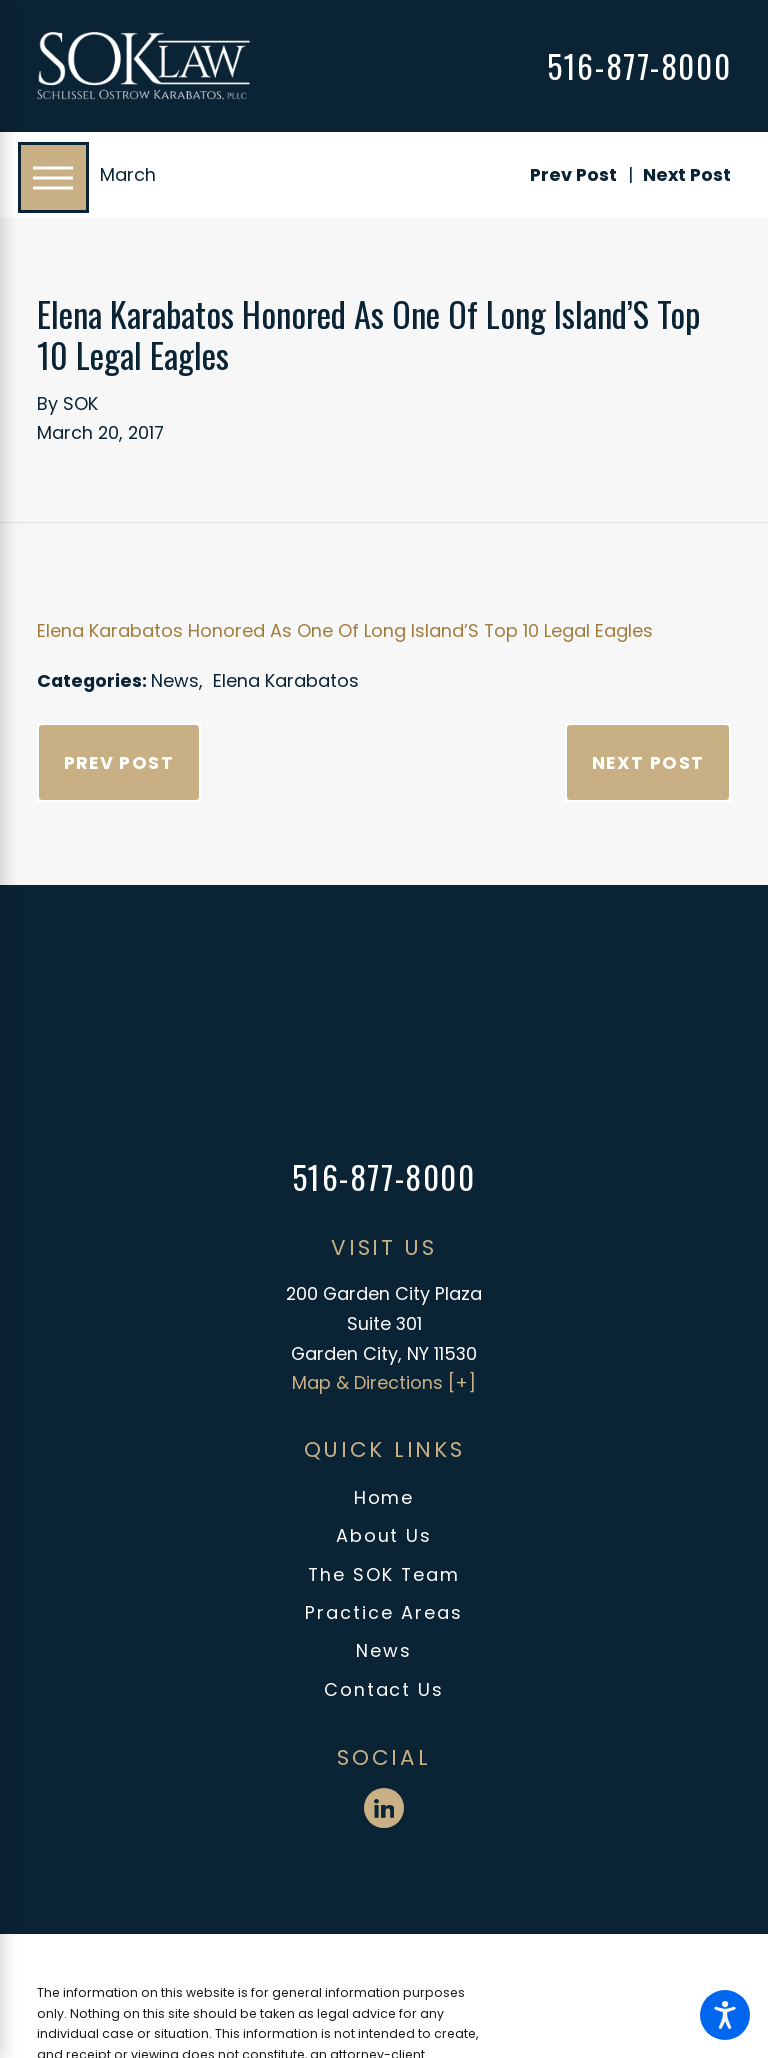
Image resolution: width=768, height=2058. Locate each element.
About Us (384, 1535)
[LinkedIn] (384, 1808)
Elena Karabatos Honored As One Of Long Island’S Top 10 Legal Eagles (345, 630)
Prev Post (119, 762)
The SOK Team (384, 1574)
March (128, 174)
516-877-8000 (639, 66)
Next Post (648, 762)
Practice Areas (384, 1612)
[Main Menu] (53, 177)
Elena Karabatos (286, 680)
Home (384, 1497)
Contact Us (384, 1689)
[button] (725, 2015)
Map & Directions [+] (384, 1382)
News (175, 680)
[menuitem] (384, 1498)
